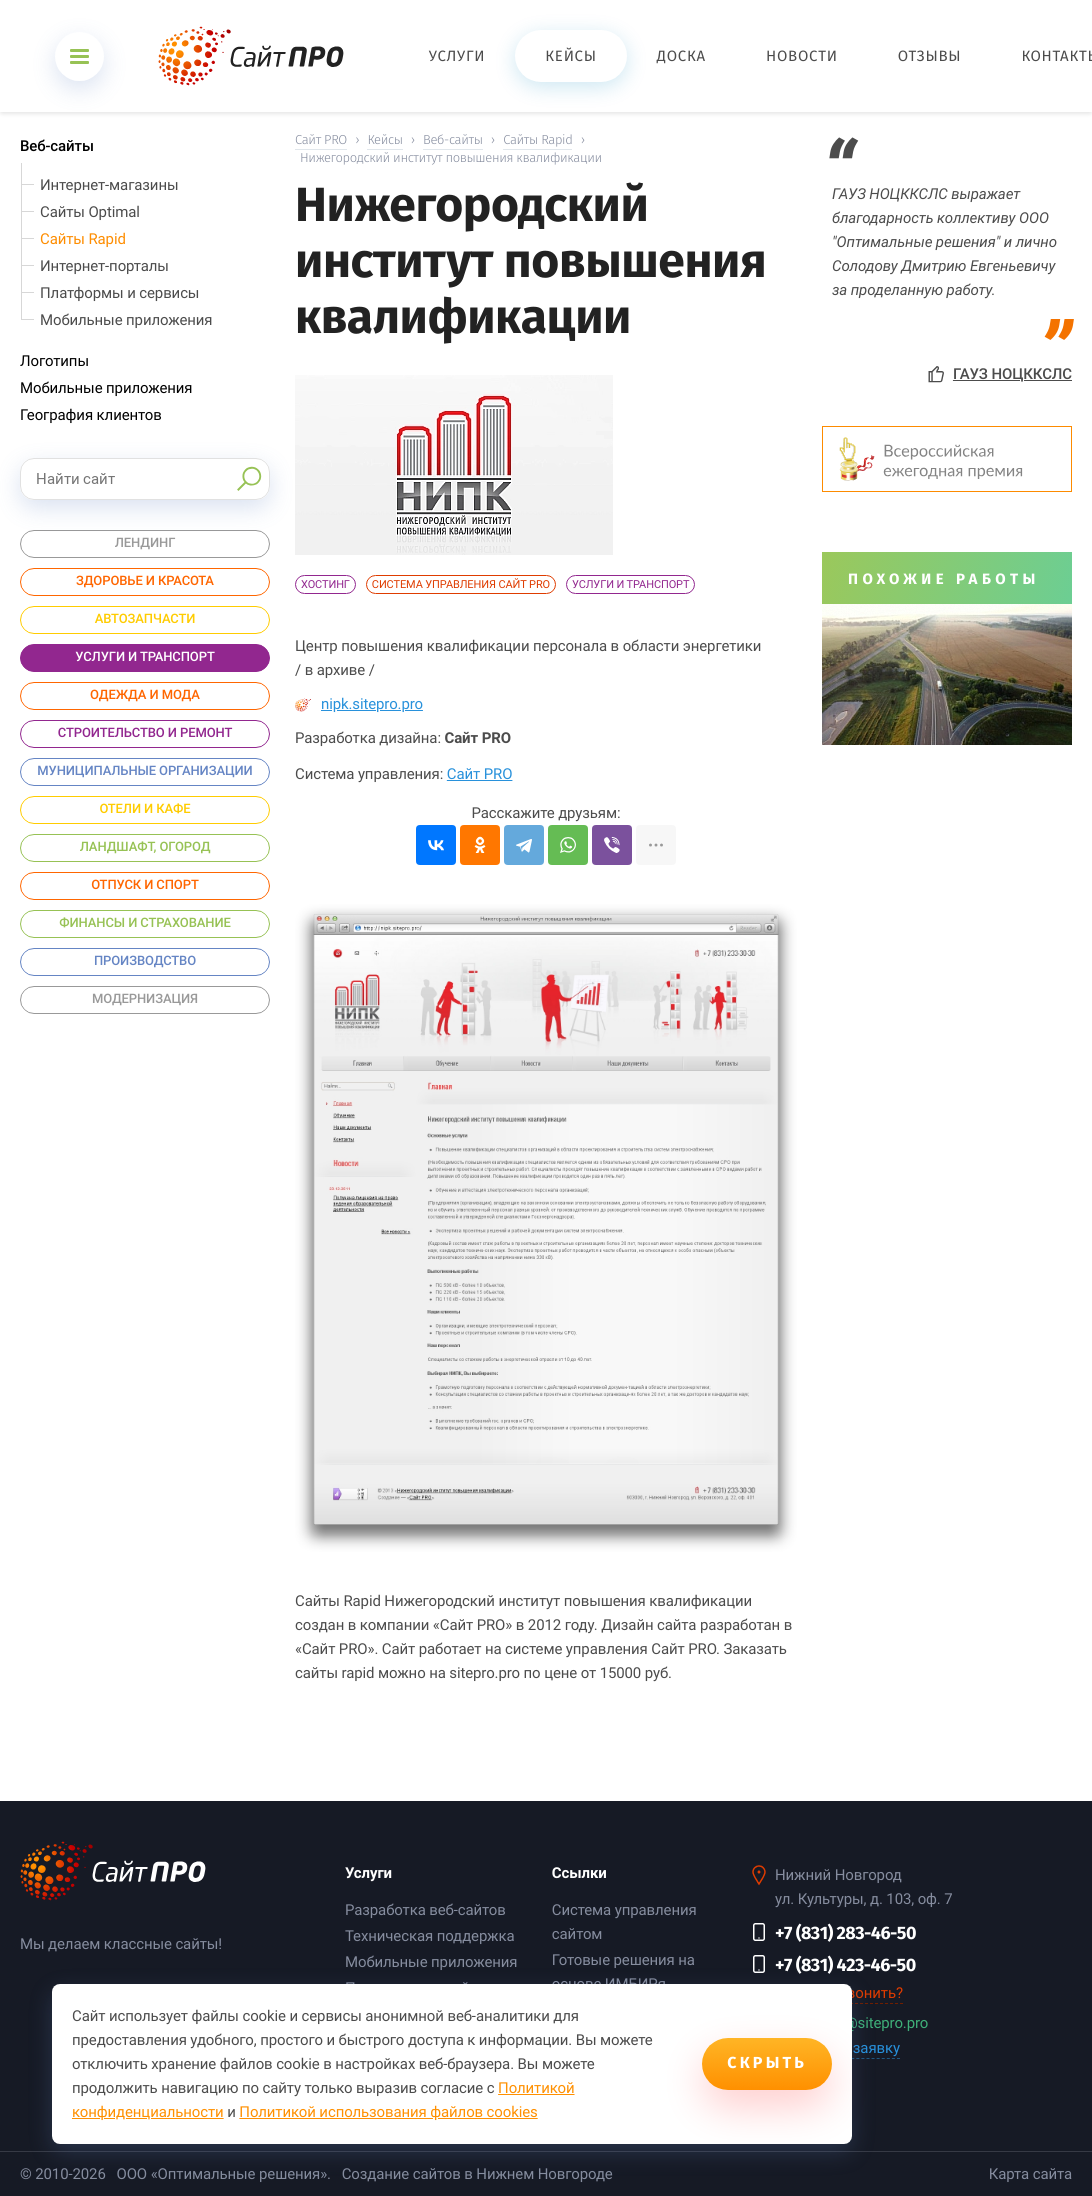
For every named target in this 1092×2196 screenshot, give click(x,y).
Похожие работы (944, 579)
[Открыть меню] (79, 56)
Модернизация (145, 999)
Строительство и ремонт (145, 733)
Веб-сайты (57, 146)
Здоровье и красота (145, 581)
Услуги (368, 1873)
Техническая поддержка (429, 1936)
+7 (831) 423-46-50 (845, 1965)
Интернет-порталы (104, 266)
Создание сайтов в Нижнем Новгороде (477, 2174)
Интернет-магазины (109, 185)
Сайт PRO (480, 774)
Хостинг (325, 584)
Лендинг (145, 543)
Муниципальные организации (144, 771)
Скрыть (767, 2063)
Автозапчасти (145, 619)
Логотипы (54, 361)
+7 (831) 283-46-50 (845, 1933)
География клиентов (91, 415)
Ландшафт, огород (145, 847)
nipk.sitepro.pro (359, 704)
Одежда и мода (145, 695)
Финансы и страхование (144, 923)
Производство (145, 961)
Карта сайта (1030, 2174)
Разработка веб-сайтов (425, 1910)
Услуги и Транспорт (630, 584)
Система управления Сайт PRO (461, 584)
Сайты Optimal (90, 212)
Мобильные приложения (126, 320)
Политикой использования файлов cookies (388, 2112)
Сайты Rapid (83, 239)
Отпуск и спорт (144, 885)
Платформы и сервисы (119, 293)
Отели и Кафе (144, 809)
